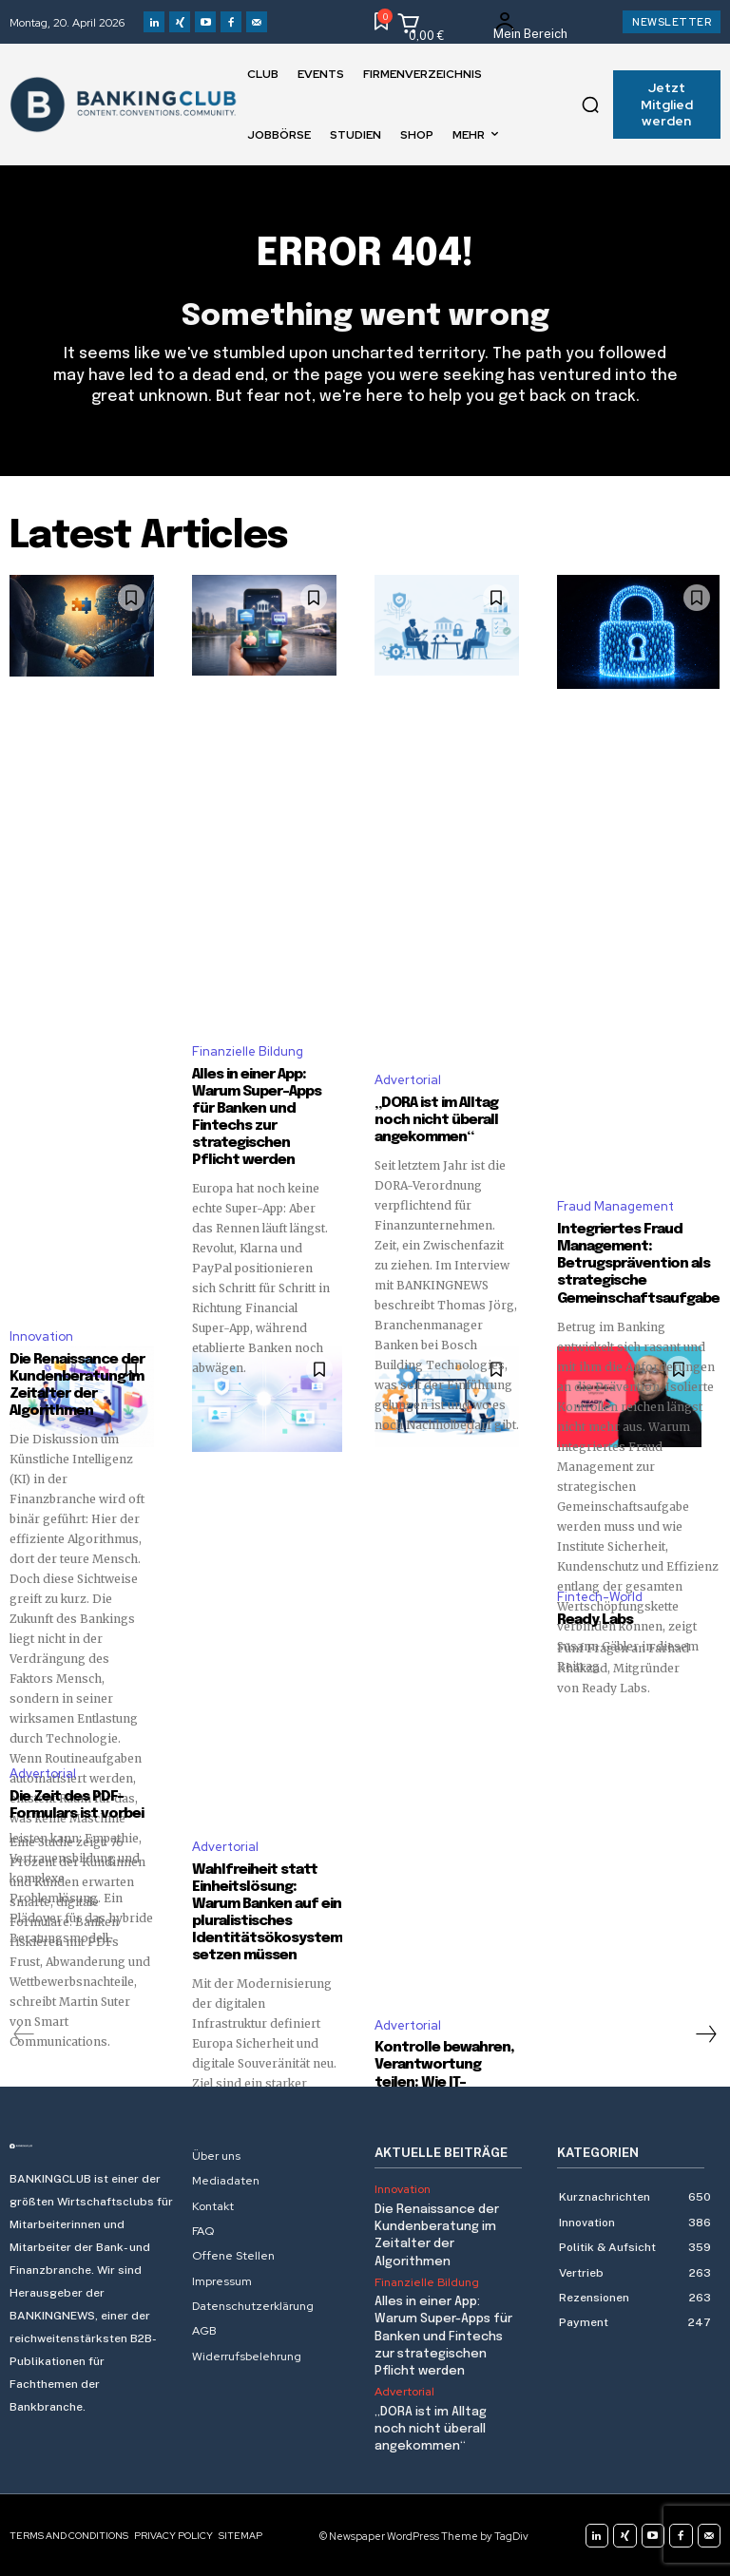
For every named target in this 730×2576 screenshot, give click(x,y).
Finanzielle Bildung (247, 1051)
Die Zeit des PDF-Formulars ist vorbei (78, 1805)
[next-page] (705, 2033)
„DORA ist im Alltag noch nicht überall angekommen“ (436, 1120)
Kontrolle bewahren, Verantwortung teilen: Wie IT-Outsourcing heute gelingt (444, 2082)
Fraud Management (615, 1206)
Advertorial (408, 1080)
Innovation (41, 1336)
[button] (590, 104)
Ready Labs (594, 1620)
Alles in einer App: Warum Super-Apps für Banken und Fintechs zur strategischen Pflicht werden (443, 2335)
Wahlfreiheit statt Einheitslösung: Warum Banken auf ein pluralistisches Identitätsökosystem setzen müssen (267, 1911)
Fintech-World (600, 1597)
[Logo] (91, 2145)
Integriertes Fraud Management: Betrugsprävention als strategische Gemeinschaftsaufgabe (638, 1264)
